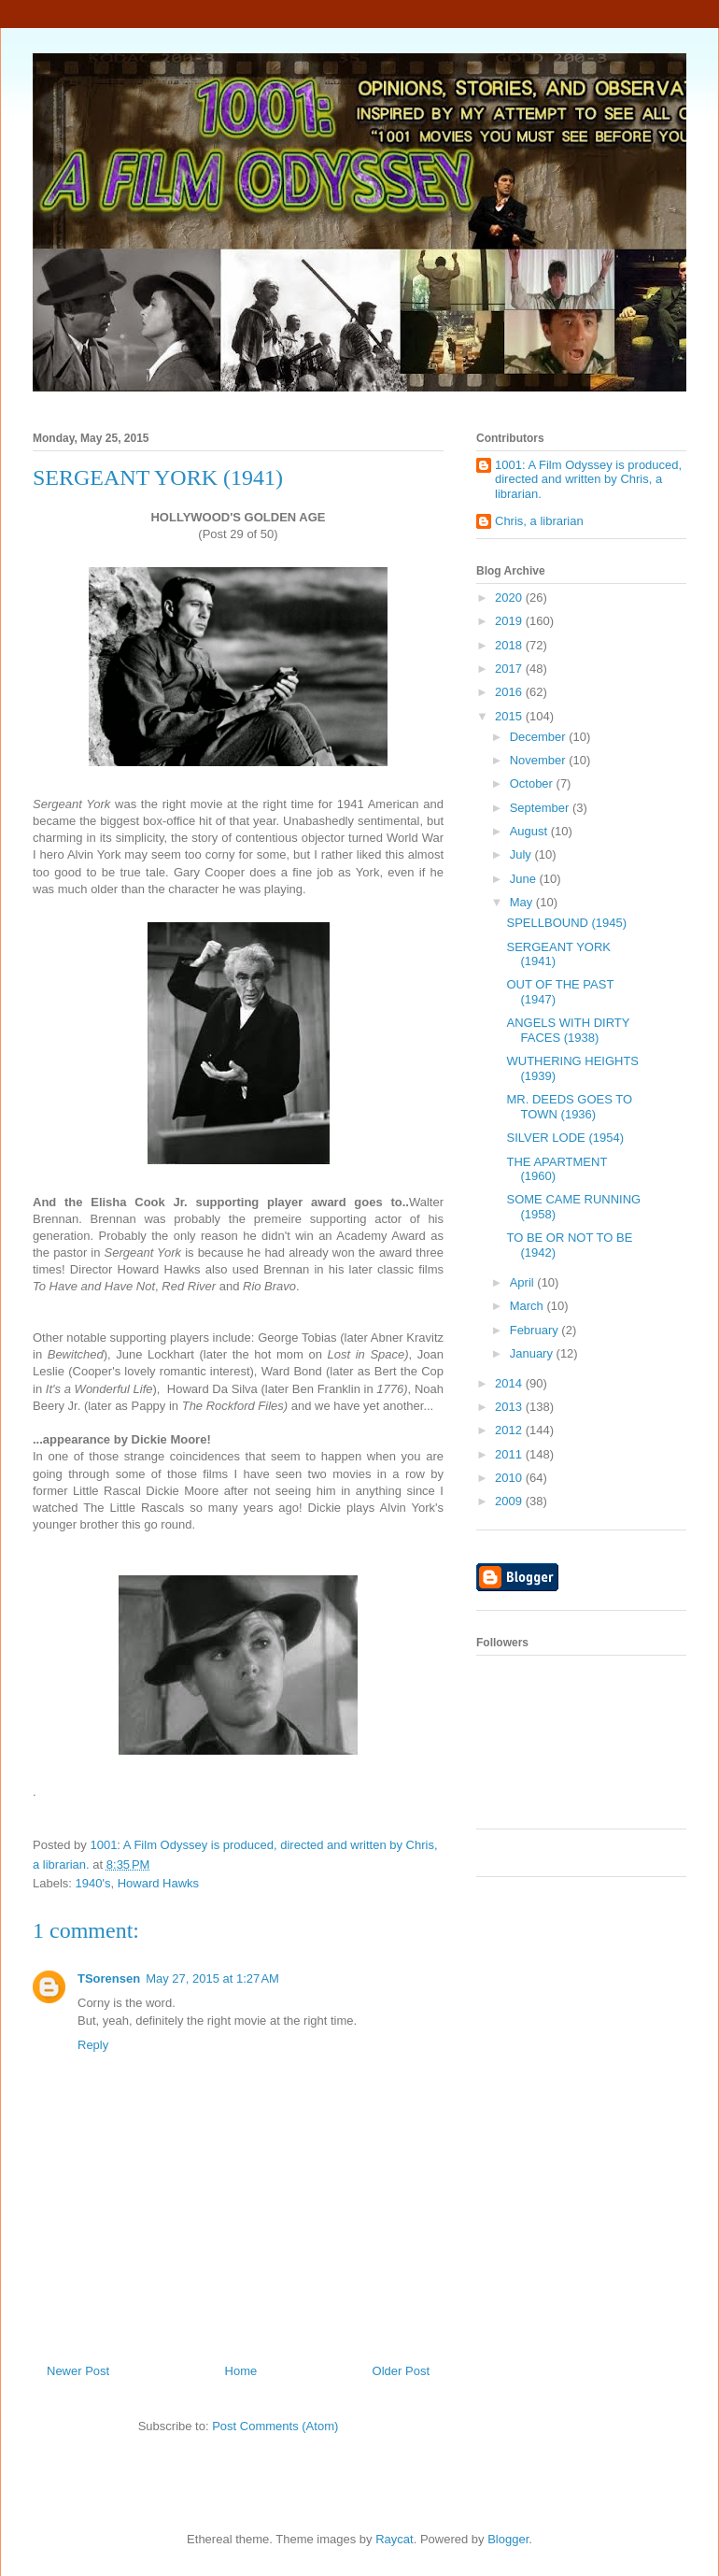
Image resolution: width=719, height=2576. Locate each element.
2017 (510, 669)
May (523, 902)
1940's (93, 1883)
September (541, 808)
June (525, 879)
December (540, 737)
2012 (510, 1430)
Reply (93, 2045)
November (540, 760)
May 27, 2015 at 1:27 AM (212, 1978)
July (522, 854)
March (528, 1306)
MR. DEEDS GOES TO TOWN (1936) (569, 1106)
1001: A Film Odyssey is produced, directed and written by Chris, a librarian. (588, 479)
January (533, 1353)
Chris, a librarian (539, 521)
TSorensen (109, 1978)
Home (241, 2371)
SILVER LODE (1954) (564, 1138)
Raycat (394, 2539)
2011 (510, 1454)
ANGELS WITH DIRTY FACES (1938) (567, 1030)
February (536, 1330)
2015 (510, 716)
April (524, 1282)
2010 (510, 1478)
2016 (510, 692)
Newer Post (78, 2371)
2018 (510, 645)
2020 (510, 598)
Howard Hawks (158, 1883)
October (533, 783)
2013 (510, 1407)
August (530, 831)
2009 (510, 1501)
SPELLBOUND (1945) (566, 923)
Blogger (508, 2539)
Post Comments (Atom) (275, 2426)
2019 (510, 621)
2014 (510, 1383)
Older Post (401, 2371)
